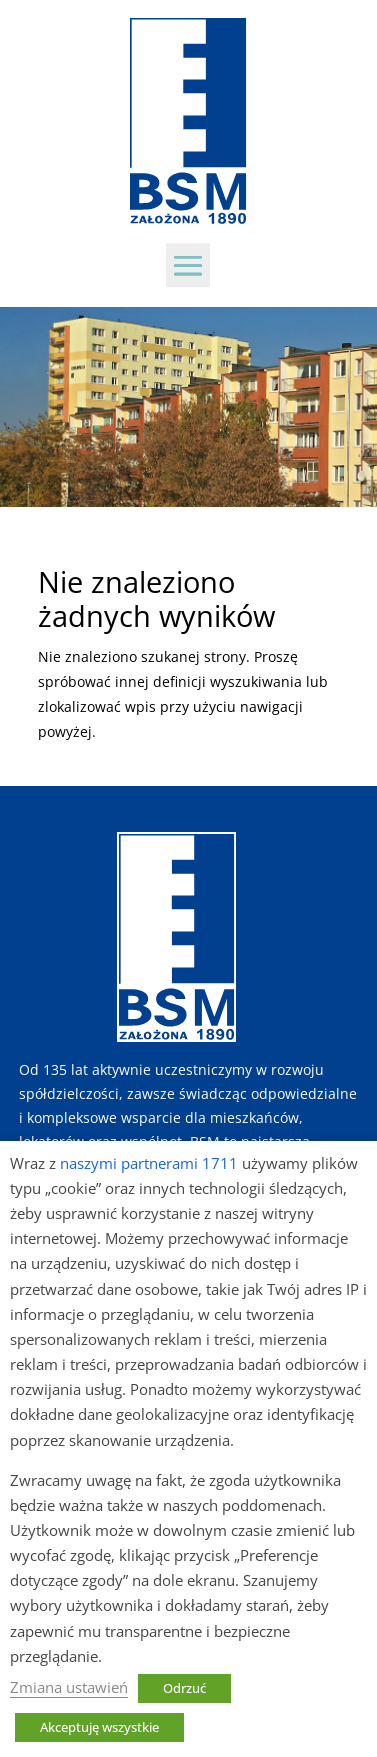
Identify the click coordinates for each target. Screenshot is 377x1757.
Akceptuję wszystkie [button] (99, 1727)
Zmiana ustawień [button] (69, 1687)
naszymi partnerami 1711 (149, 1163)
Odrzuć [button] (184, 1688)
